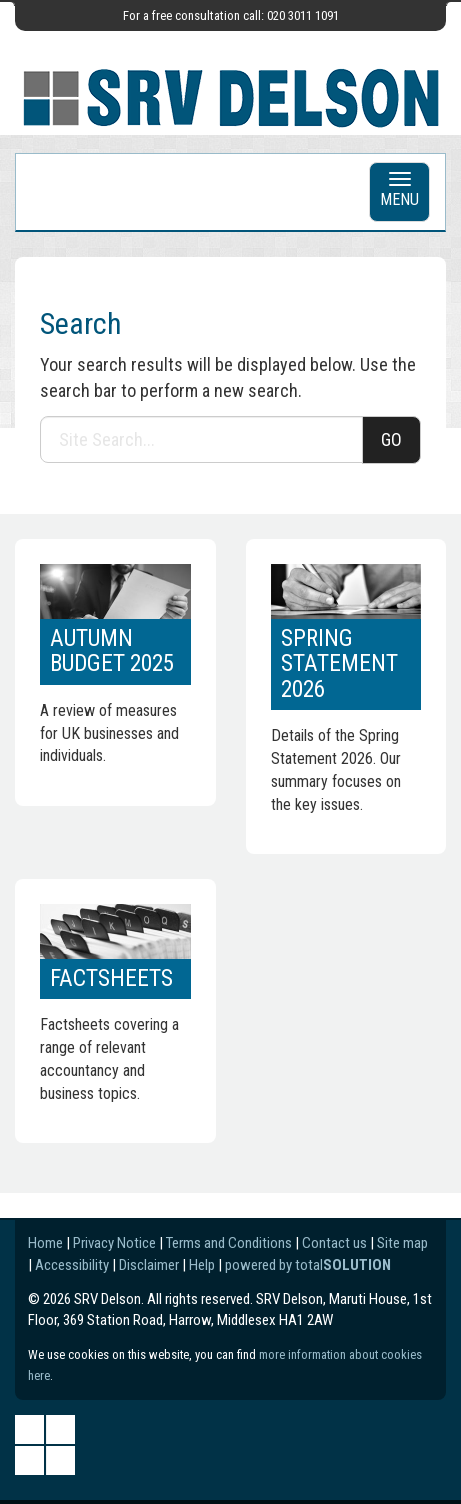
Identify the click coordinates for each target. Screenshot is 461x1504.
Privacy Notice (114, 1243)
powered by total (308, 1265)
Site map (402, 1243)
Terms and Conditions (229, 1243)
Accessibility (72, 1265)
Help (202, 1265)
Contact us (334, 1243)
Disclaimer (149, 1265)
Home (45, 1243)
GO (391, 439)
